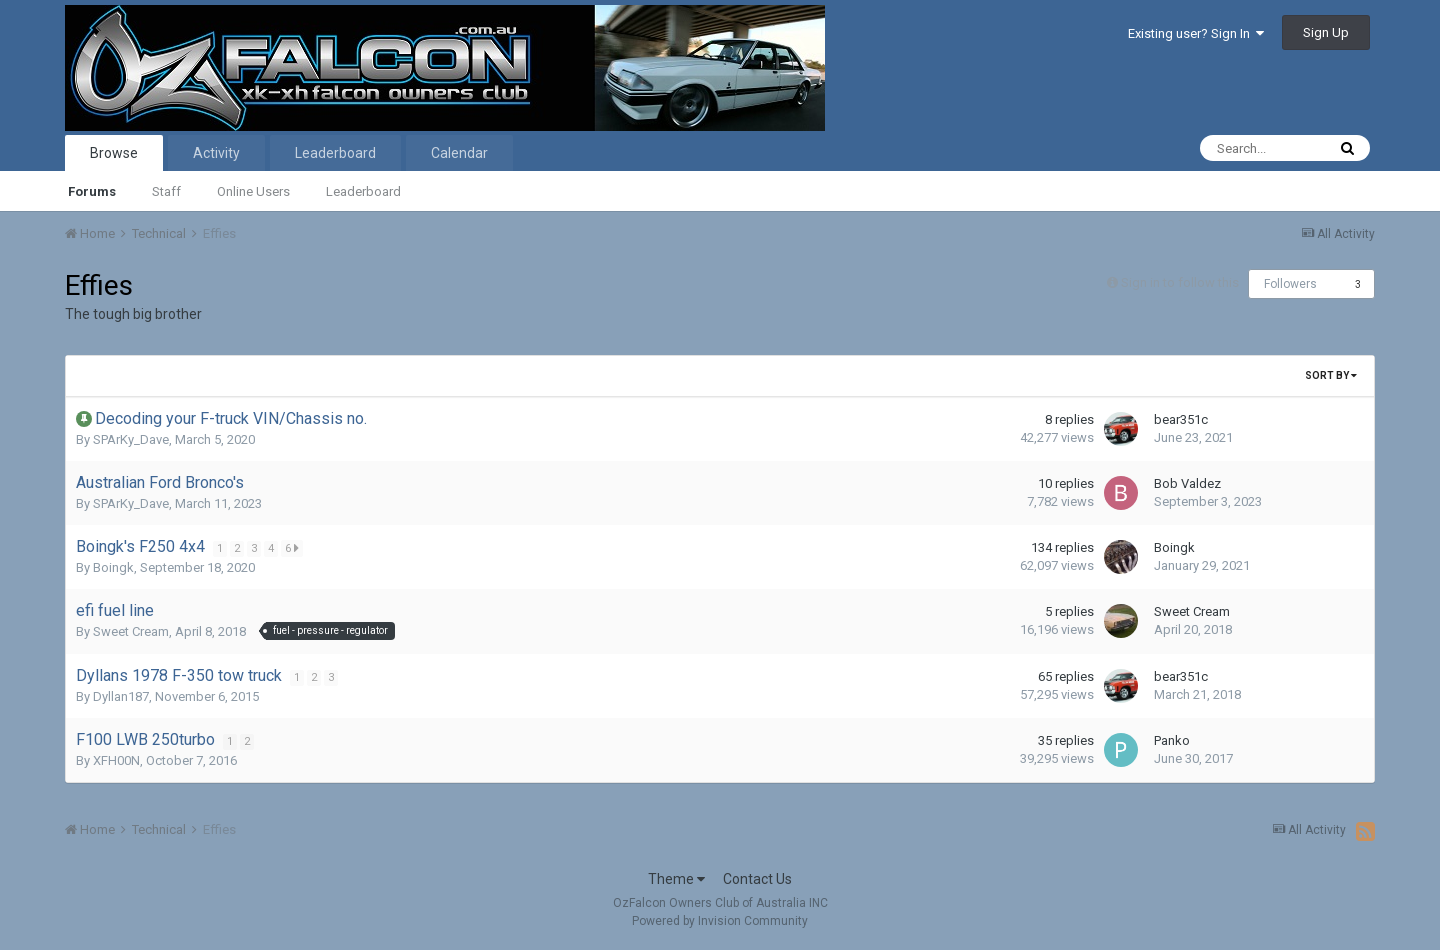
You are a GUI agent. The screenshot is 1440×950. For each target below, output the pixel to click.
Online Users (253, 191)
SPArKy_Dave (131, 439)
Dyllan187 (121, 696)
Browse (114, 153)
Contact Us (757, 879)
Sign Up (1326, 32)
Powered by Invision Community (720, 921)
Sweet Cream (131, 631)
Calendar (459, 153)
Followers (1290, 284)
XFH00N (116, 760)
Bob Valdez (1187, 483)
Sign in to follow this (1180, 282)
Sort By (1331, 375)
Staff (166, 191)
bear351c (1181, 419)
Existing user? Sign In (1196, 33)
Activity (216, 153)
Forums (92, 191)
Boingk (113, 567)
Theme (676, 879)
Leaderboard (363, 191)
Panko (1172, 740)
